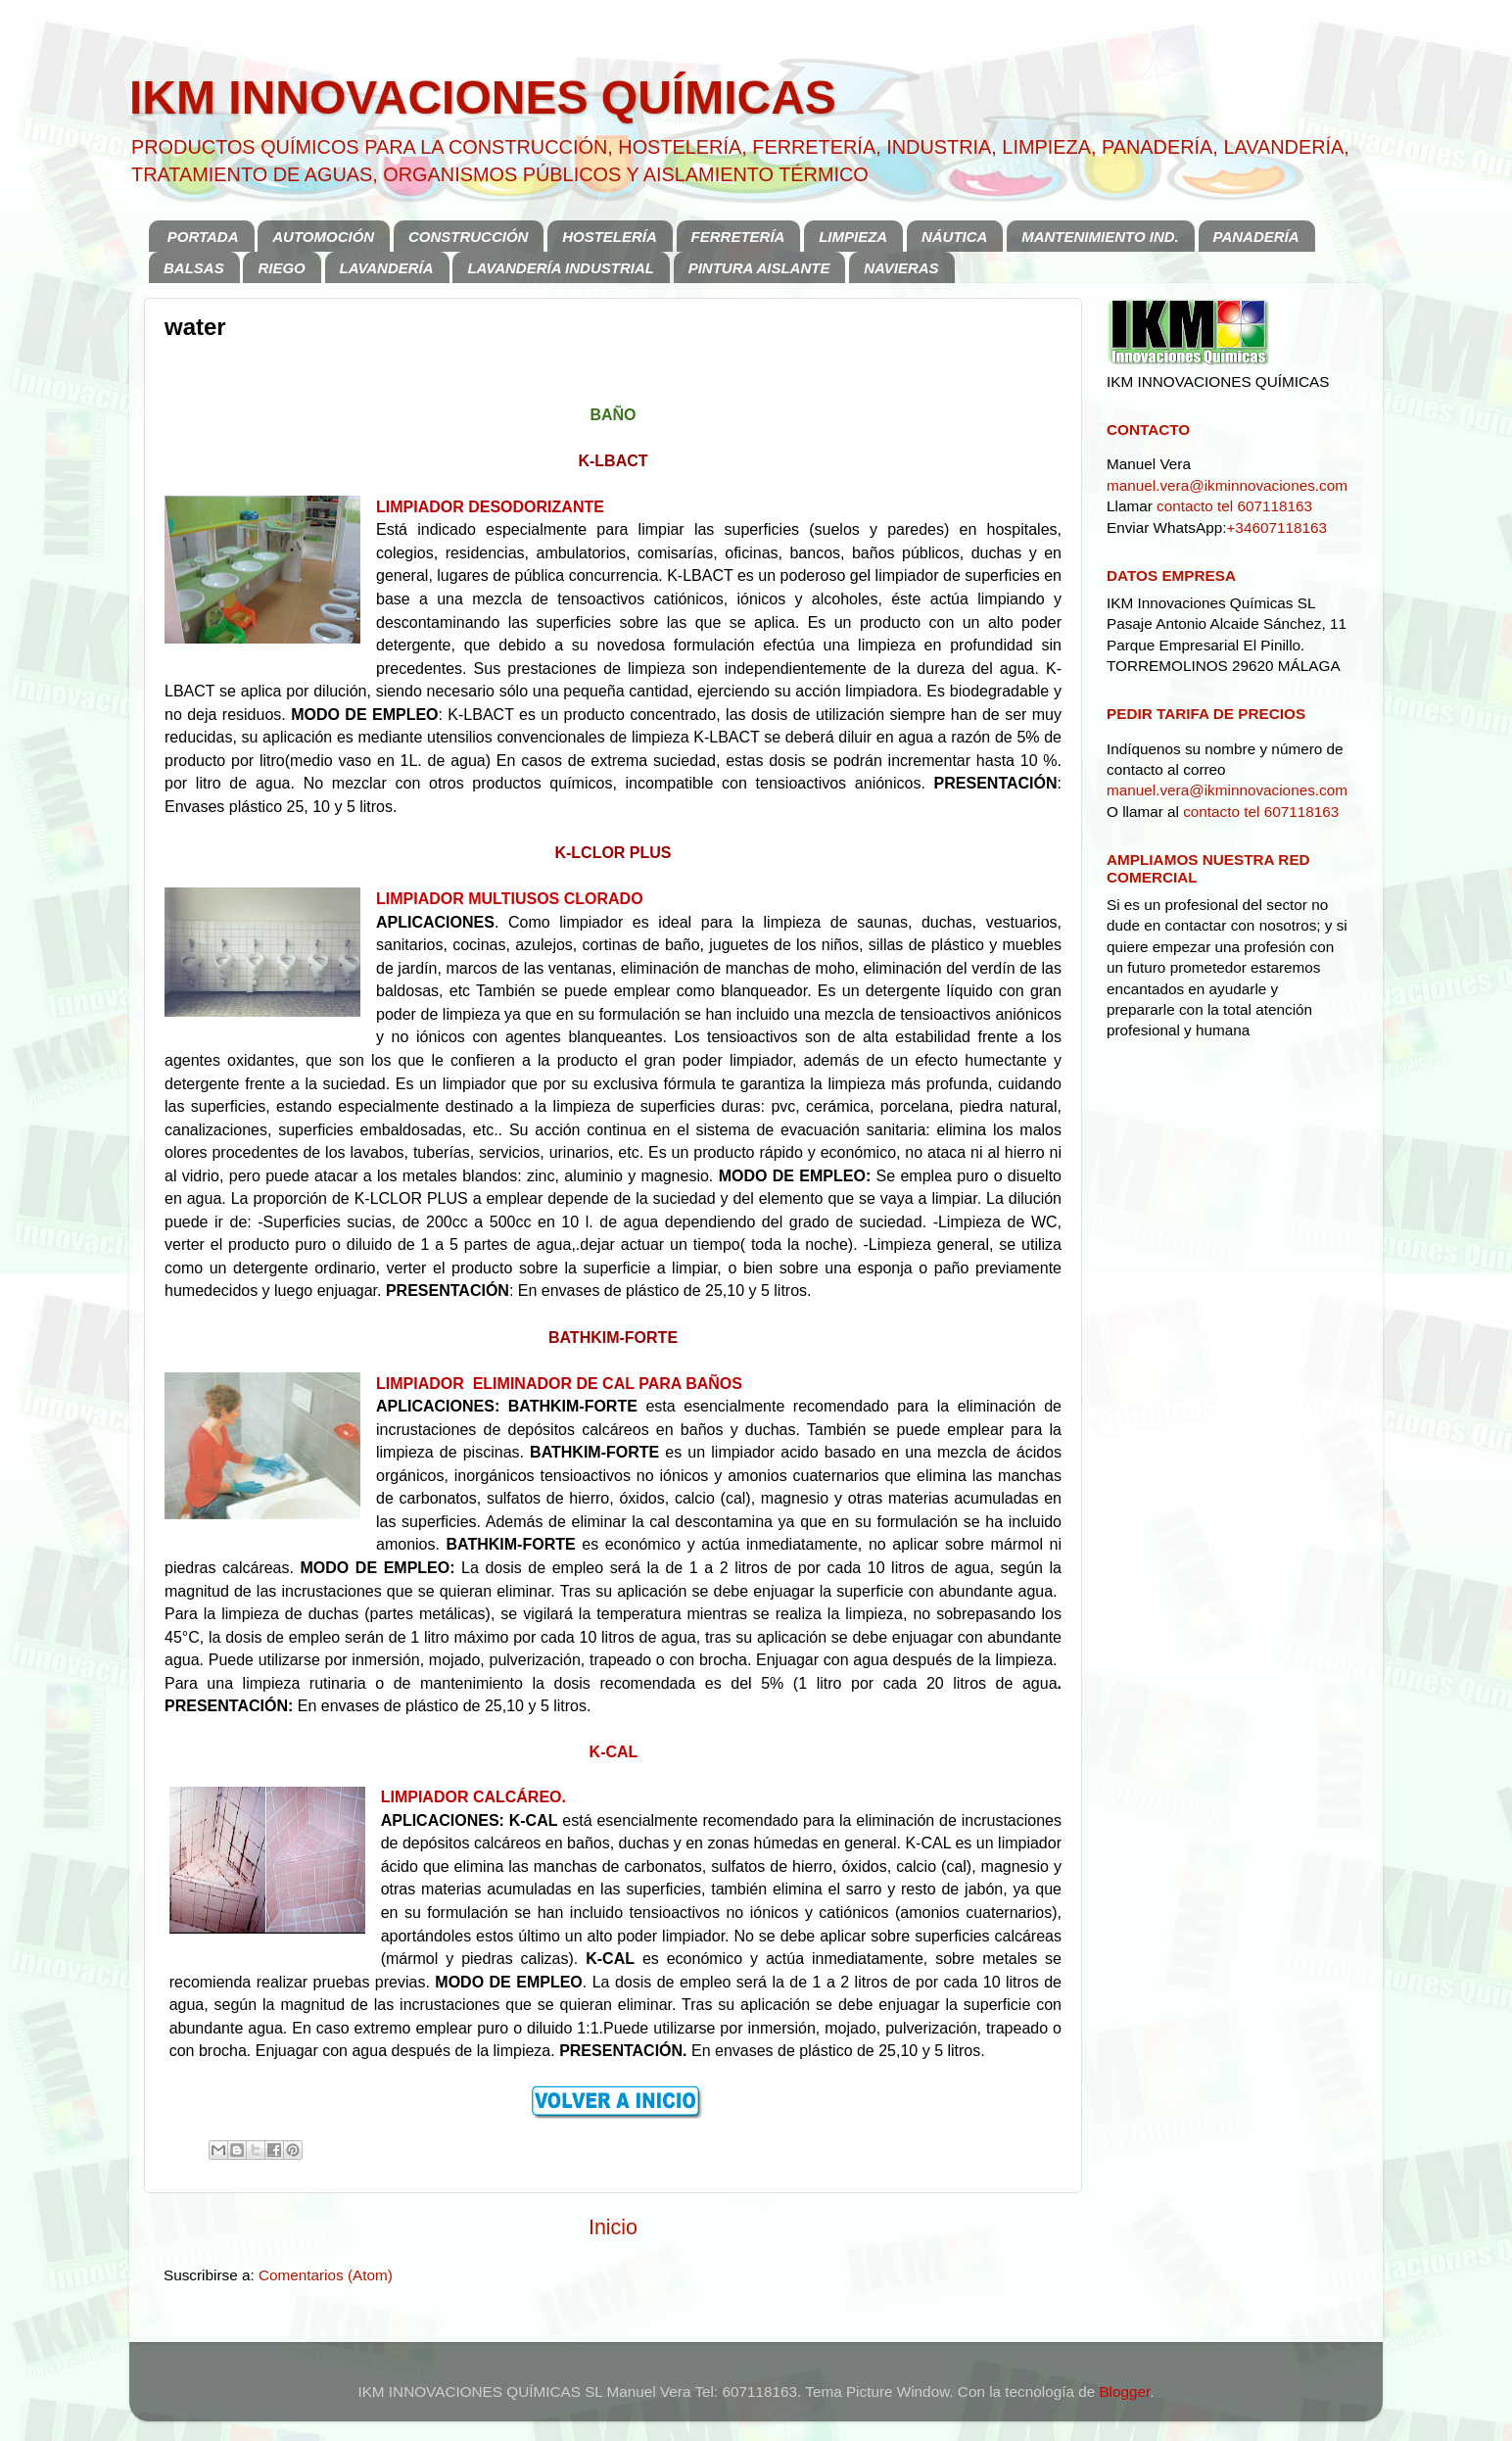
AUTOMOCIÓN (323, 236)
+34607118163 (1276, 527)
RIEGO (281, 268)
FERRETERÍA (738, 236)
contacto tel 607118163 (1234, 506)
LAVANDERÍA (387, 268)
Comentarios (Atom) (326, 2275)
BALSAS (194, 268)
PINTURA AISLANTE (759, 268)
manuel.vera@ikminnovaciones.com (1227, 485)
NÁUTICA (954, 236)
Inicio (613, 2227)
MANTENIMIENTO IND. (1100, 236)
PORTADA (203, 236)
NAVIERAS (901, 268)
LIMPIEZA (853, 236)
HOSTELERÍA (609, 236)
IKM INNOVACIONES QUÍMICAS (482, 97)
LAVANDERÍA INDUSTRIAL (560, 268)
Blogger (1124, 2391)
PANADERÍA (1256, 236)
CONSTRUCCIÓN (468, 236)
